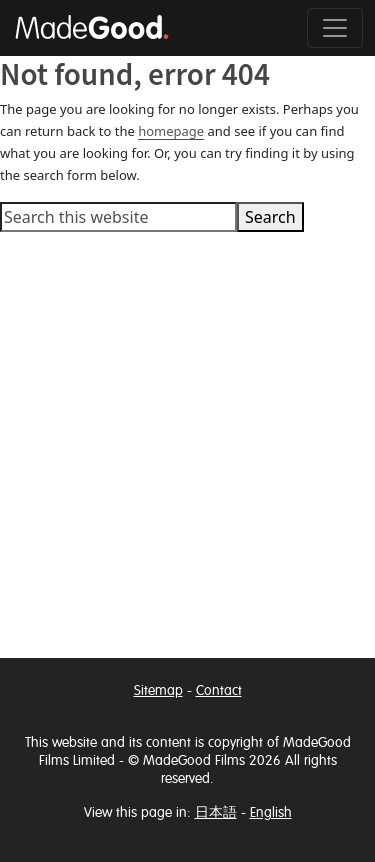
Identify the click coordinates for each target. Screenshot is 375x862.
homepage (171, 131)
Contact (219, 690)
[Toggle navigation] (335, 28)
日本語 (216, 812)
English (271, 812)
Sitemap (158, 690)
